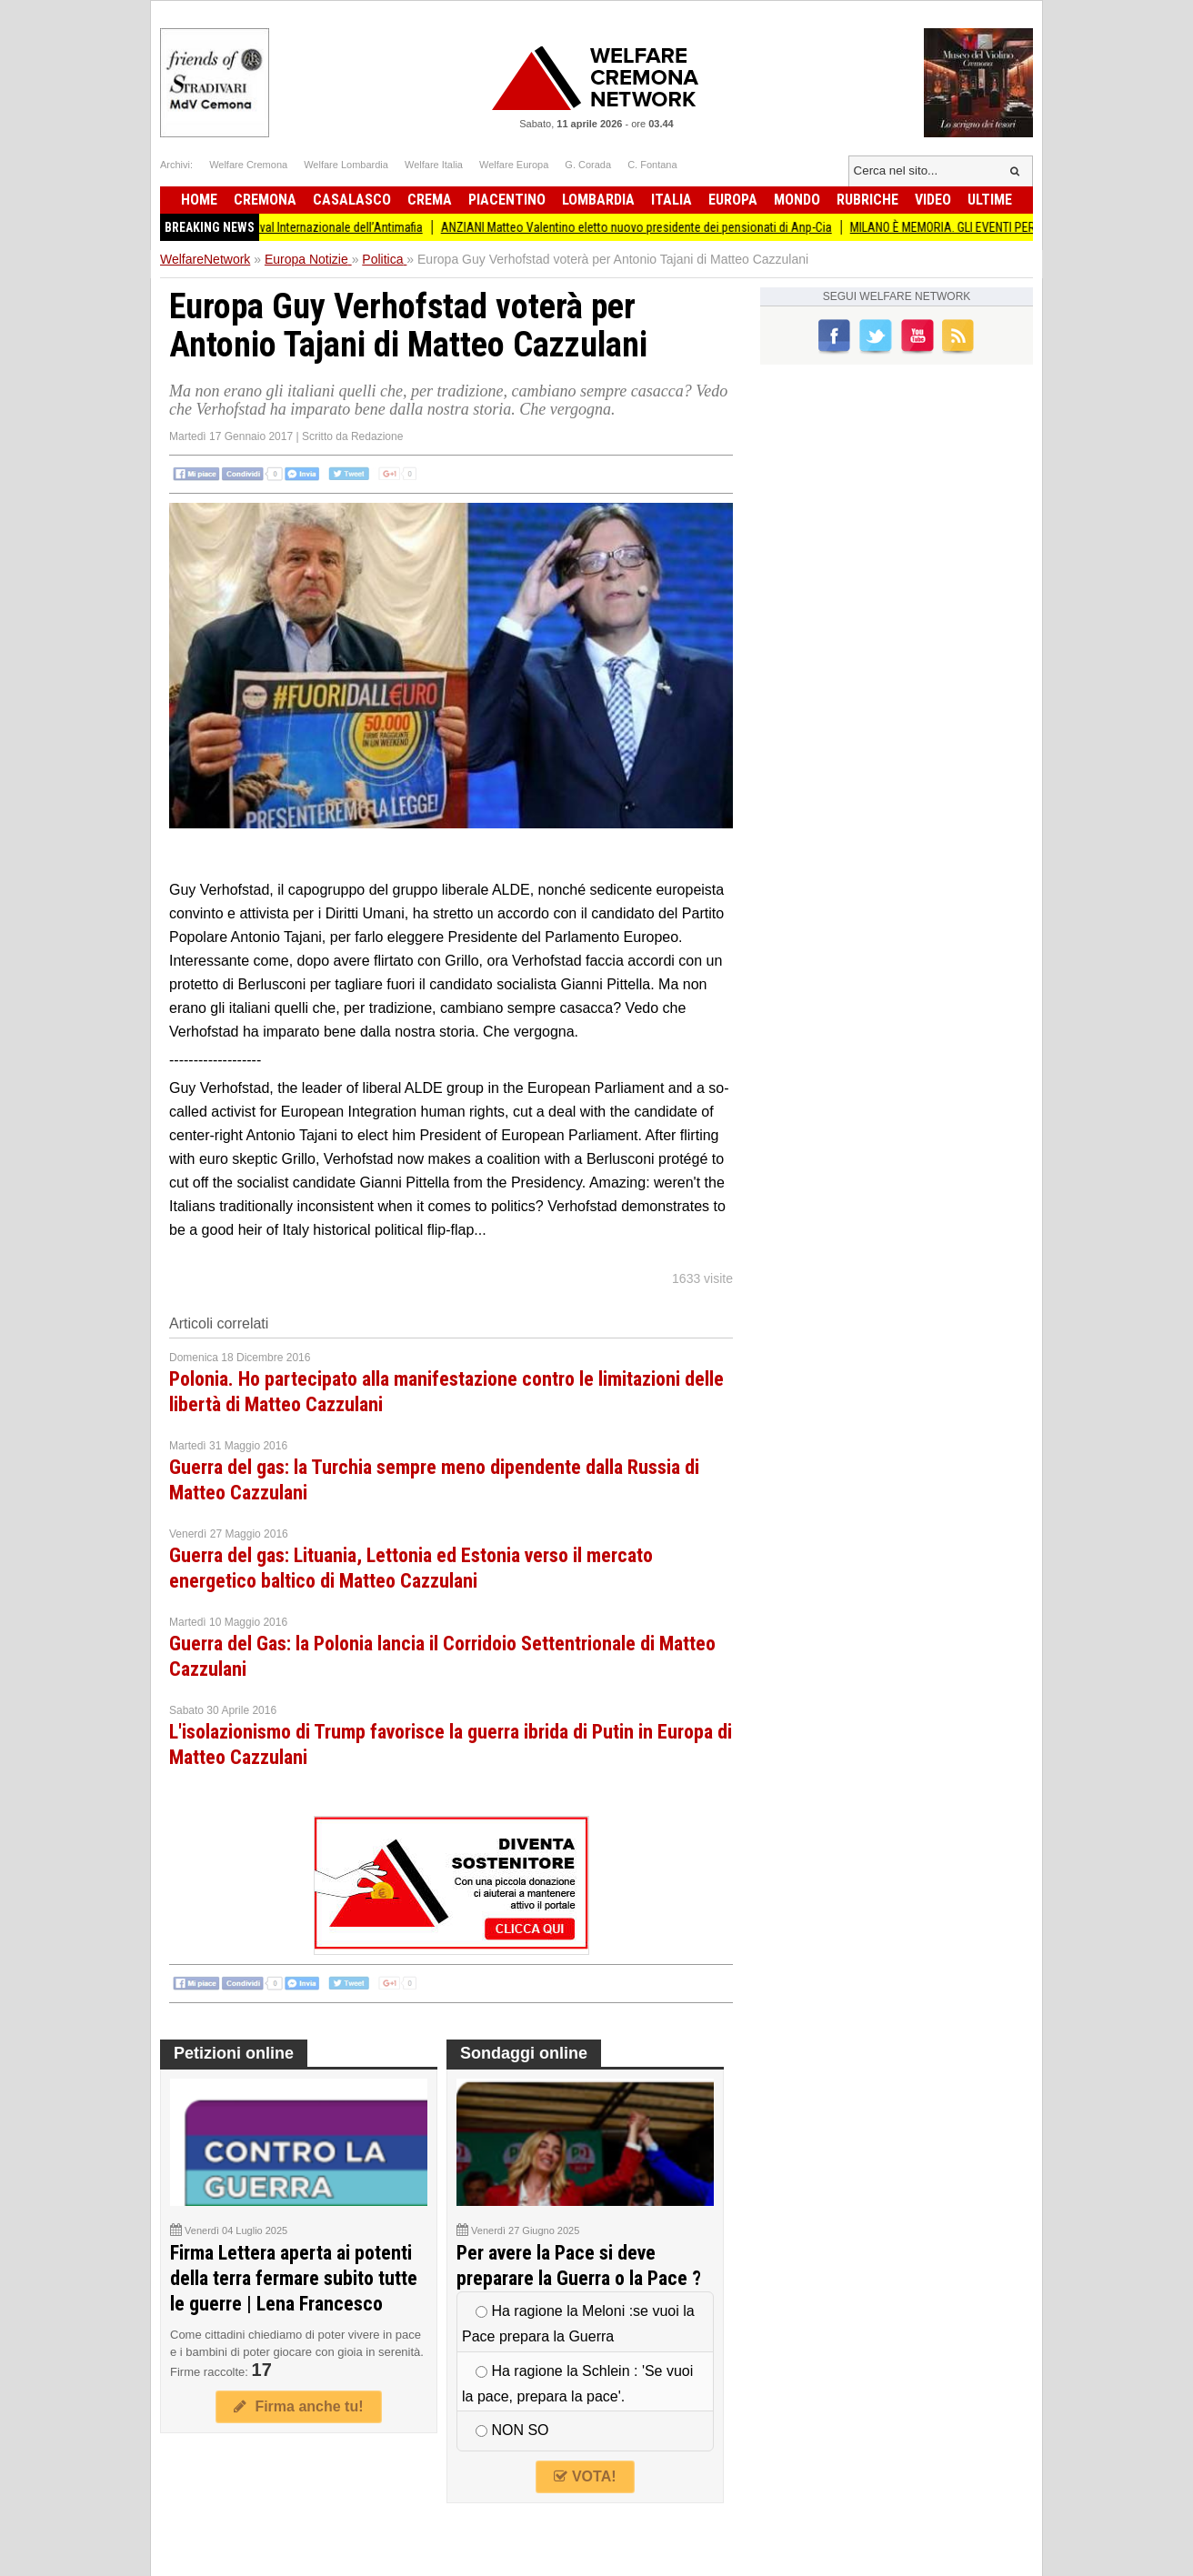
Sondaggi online (523, 2053)
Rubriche (867, 199)
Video (933, 199)
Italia (671, 199)
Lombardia (598, 199)
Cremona (265, 199)
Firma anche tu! (298, 2406)
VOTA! (585, 2476)
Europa (732, 199)
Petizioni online (234, 2053)
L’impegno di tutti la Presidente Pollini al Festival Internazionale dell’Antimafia (257, 227)
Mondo (797, 199)
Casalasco (352, 199)
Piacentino (507, 199)
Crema (429, 199)
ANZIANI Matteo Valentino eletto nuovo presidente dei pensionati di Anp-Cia (668, 227)
